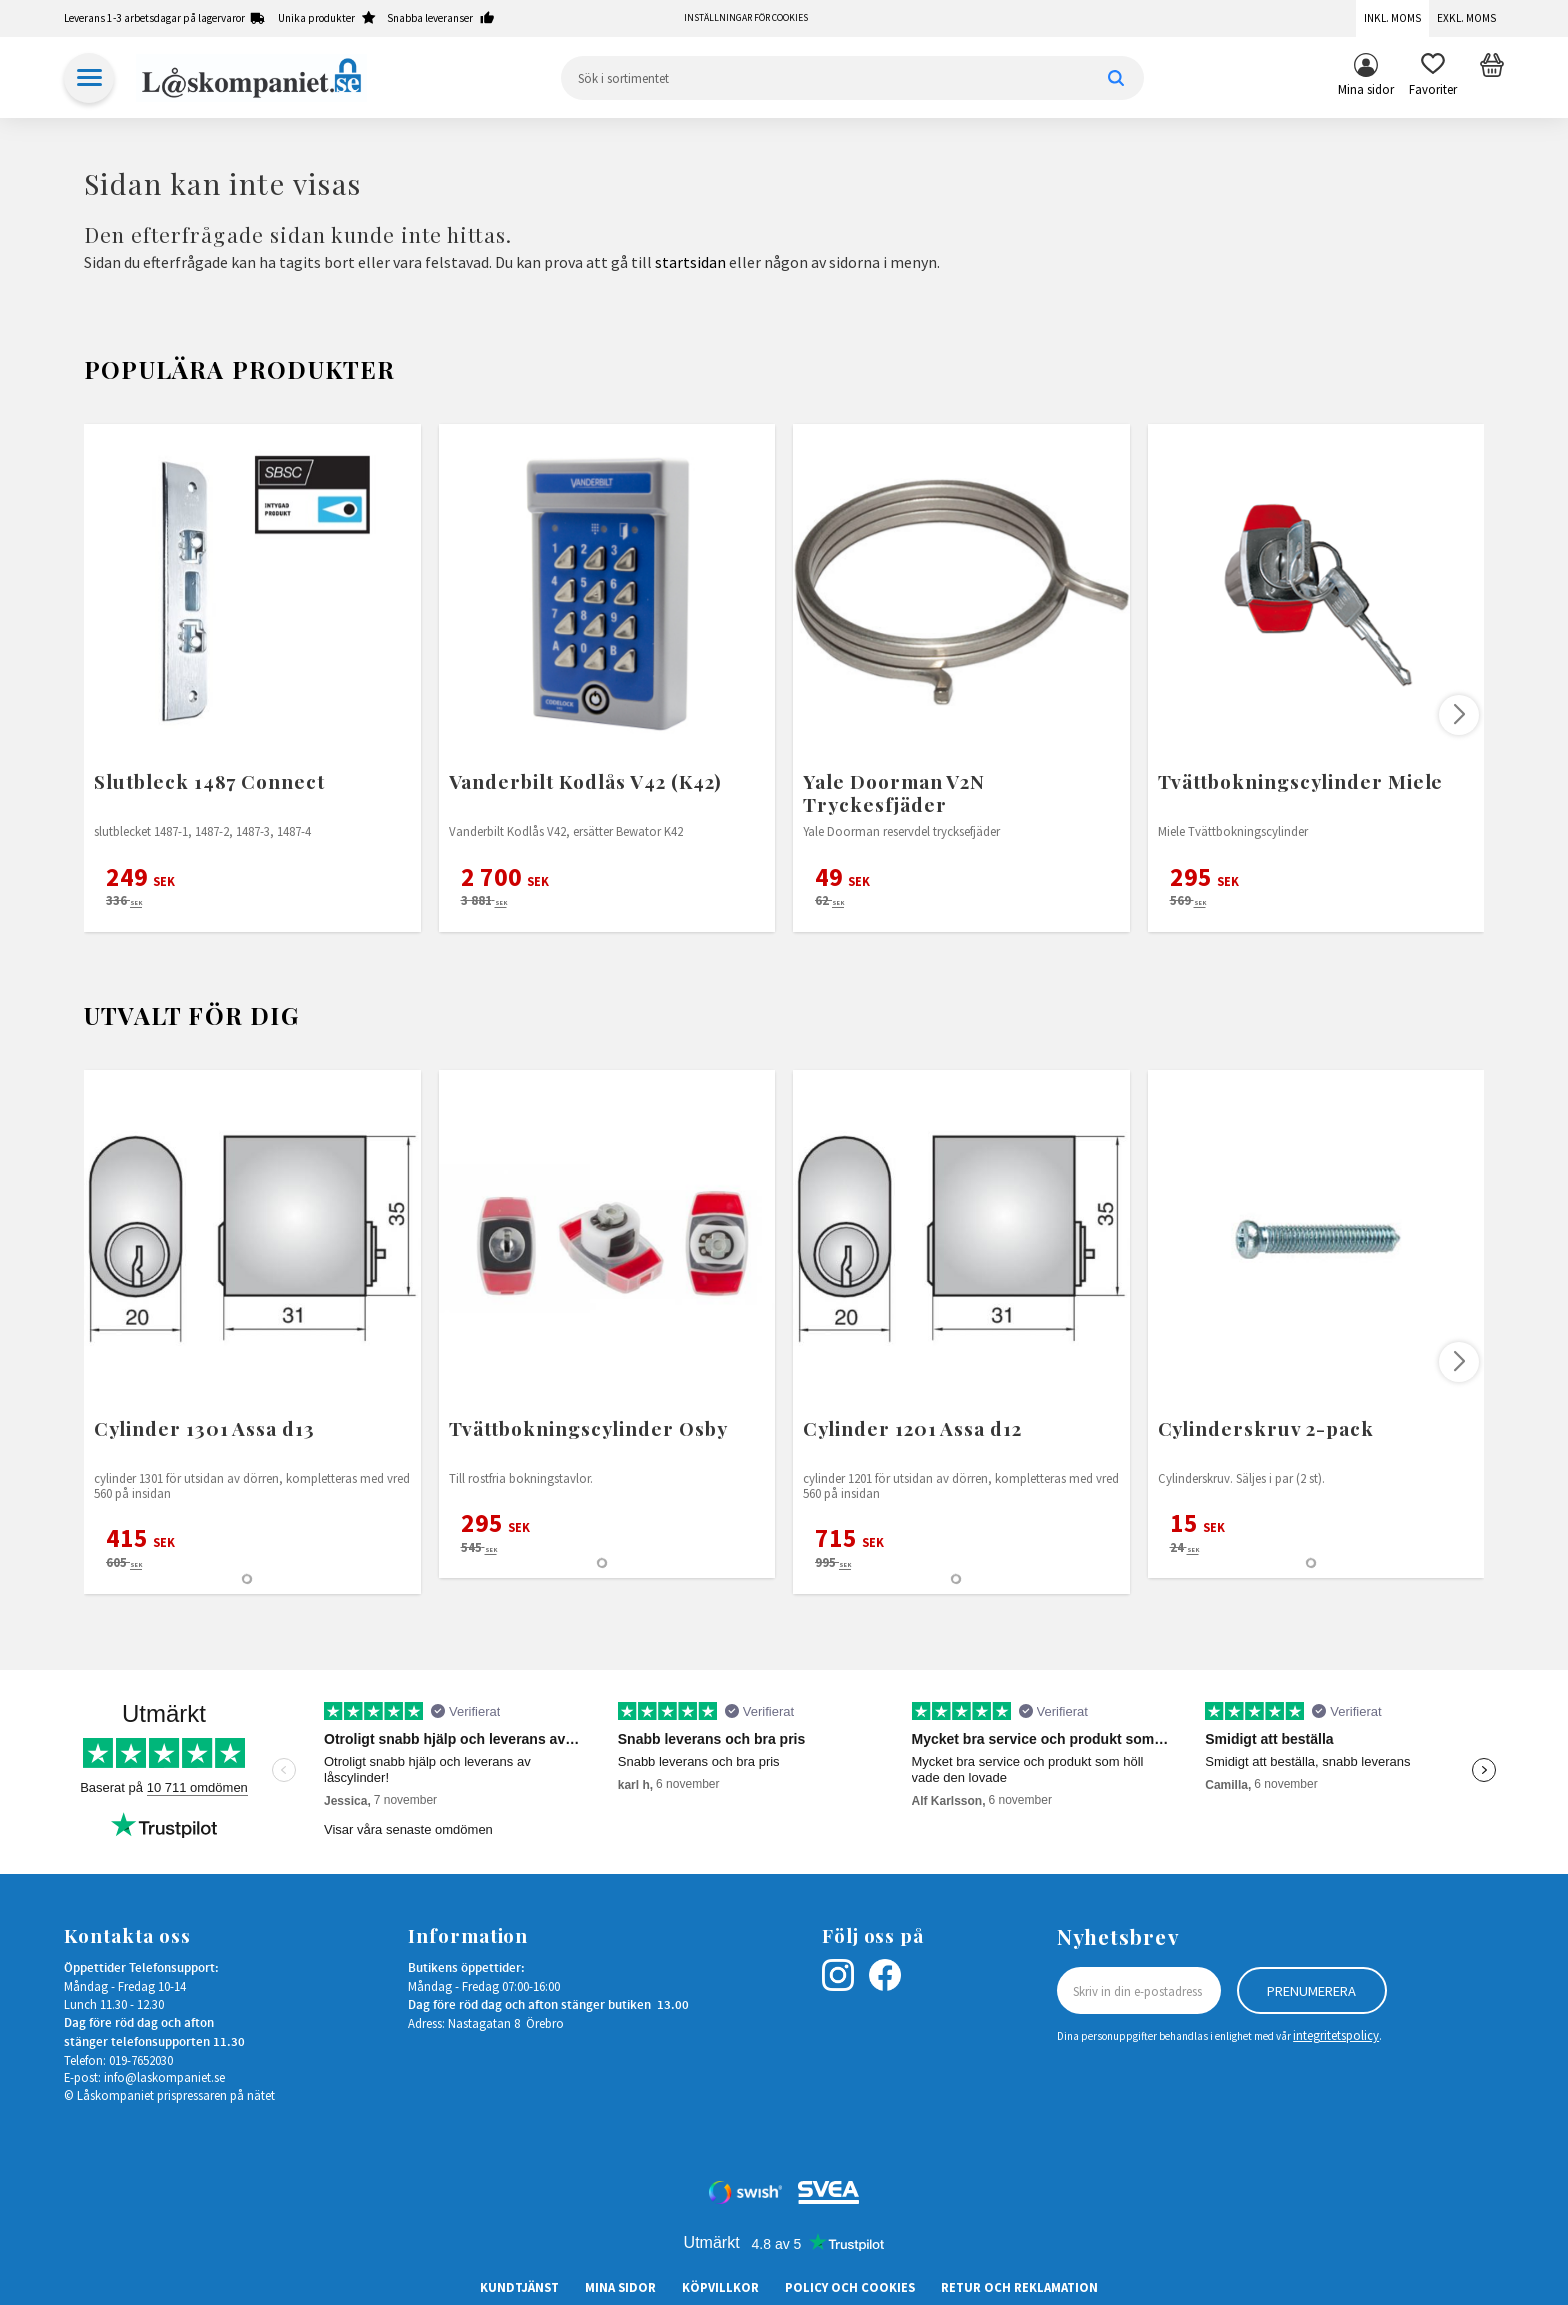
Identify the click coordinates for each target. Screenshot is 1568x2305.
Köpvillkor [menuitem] (720, 2287)
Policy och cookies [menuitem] (850, 2287)
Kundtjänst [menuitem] (519, 2287)
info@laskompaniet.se (164, 2077)
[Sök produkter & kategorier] (852, 78)
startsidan (690, 262)
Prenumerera (1311, 1991)
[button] (1433, 78)
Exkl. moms (1466, 18)
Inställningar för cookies (746, 18)
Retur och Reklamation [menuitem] (1019, 2287)
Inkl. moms (1392, 18)
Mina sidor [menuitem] (1366, 89)
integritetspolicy (1336, 2035)
